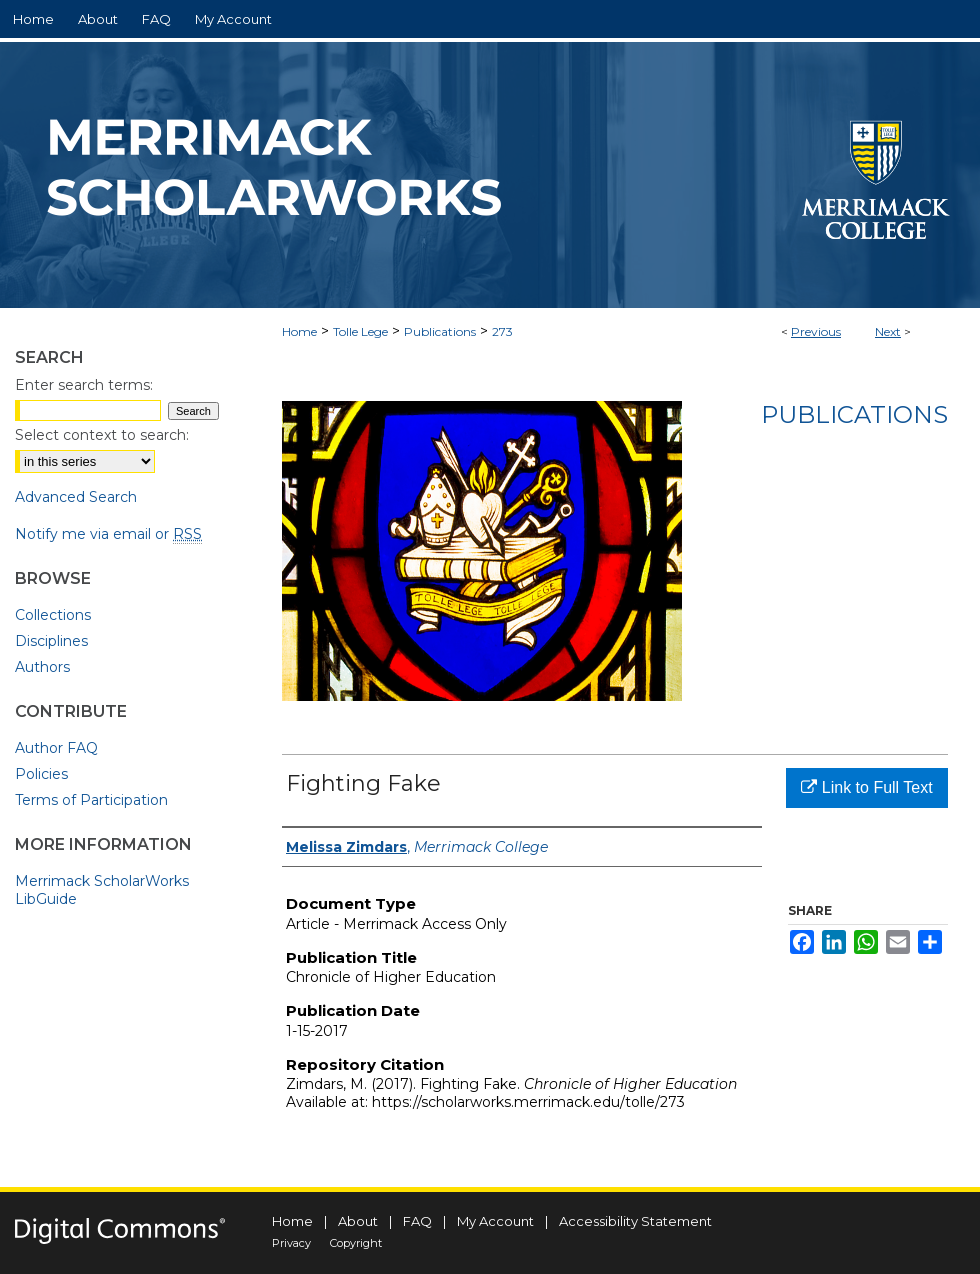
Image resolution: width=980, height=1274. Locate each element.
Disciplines (51, 641)
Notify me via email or (108, 534)
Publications (440, 331)
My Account (495, 1221)
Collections (53, 615)
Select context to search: (102, 435)
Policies (41, 774)
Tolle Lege (360, 331)
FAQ (417, 1221)
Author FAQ (56, 748)
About (358, 1221)
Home (299, 331)
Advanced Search (76, 497)
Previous (816, 331)
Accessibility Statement (635, 1221)
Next (888, 331)
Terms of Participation (91, 800)
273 (502, 331)
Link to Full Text (866, 787)
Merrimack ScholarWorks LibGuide (102, 890)
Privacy (291, 1243)
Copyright (356, 1243)
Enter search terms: (84, 385)
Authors (42, 667)
